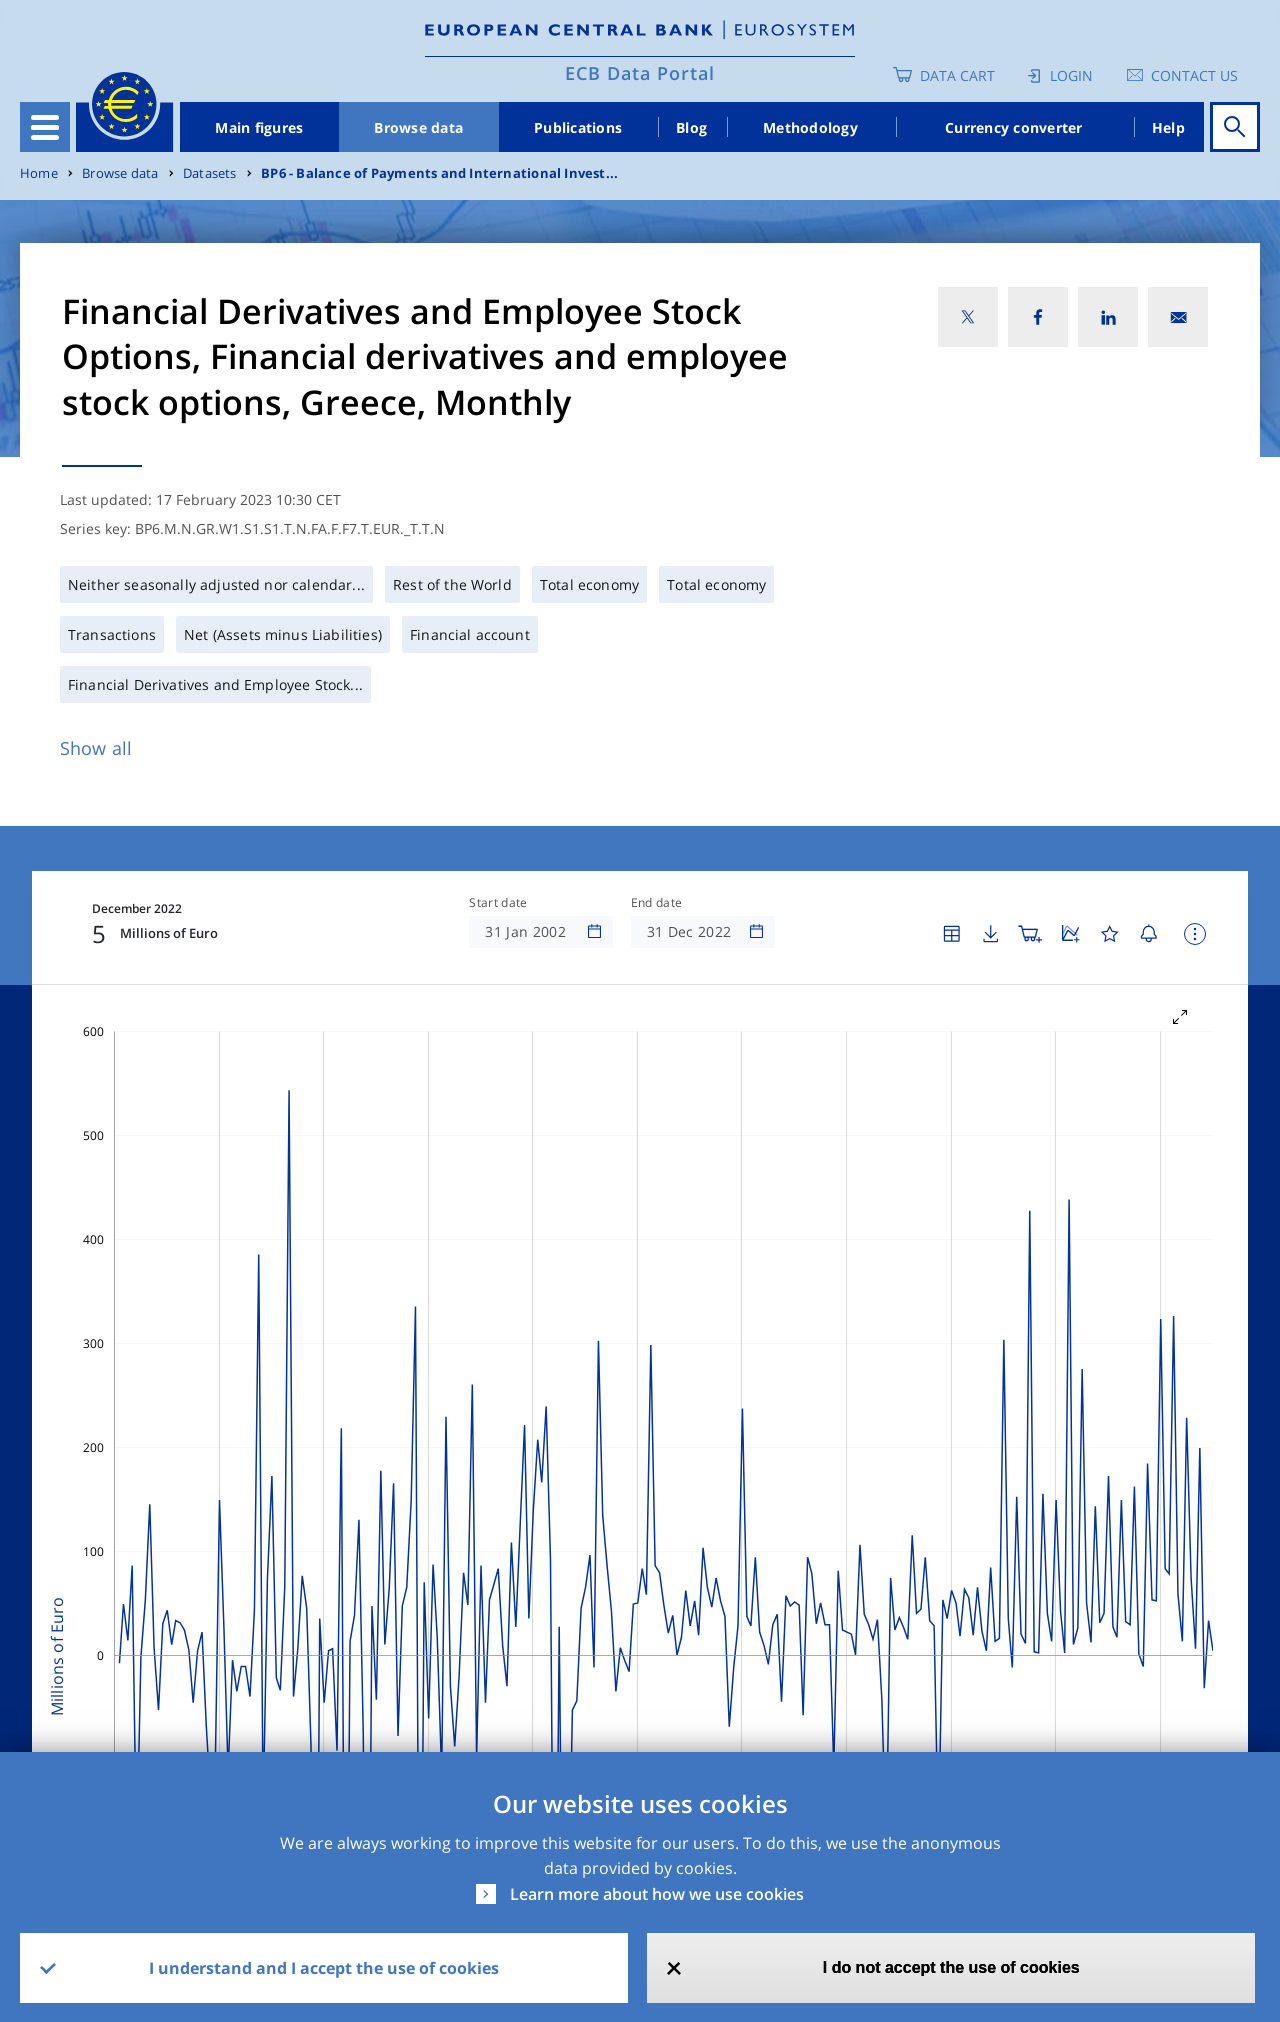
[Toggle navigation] (45, 127)
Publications (578, 127)
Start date (498, 903)
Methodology (810, 127)
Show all (96, 748)
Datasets (210, 173)
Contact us (1194, 75)
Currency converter (1014, 127)
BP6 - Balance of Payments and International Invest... (439, 173)
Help (1168, 127)
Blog (691, 127)
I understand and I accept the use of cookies (324, 1968)
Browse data (418, 127)
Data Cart (957, 75)
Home (39, 173)
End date (657, 903)
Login (1071, 75)
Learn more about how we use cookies (657, 1894)
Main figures (259, 127)
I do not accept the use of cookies (951, 1967)
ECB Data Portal (640, 73)
